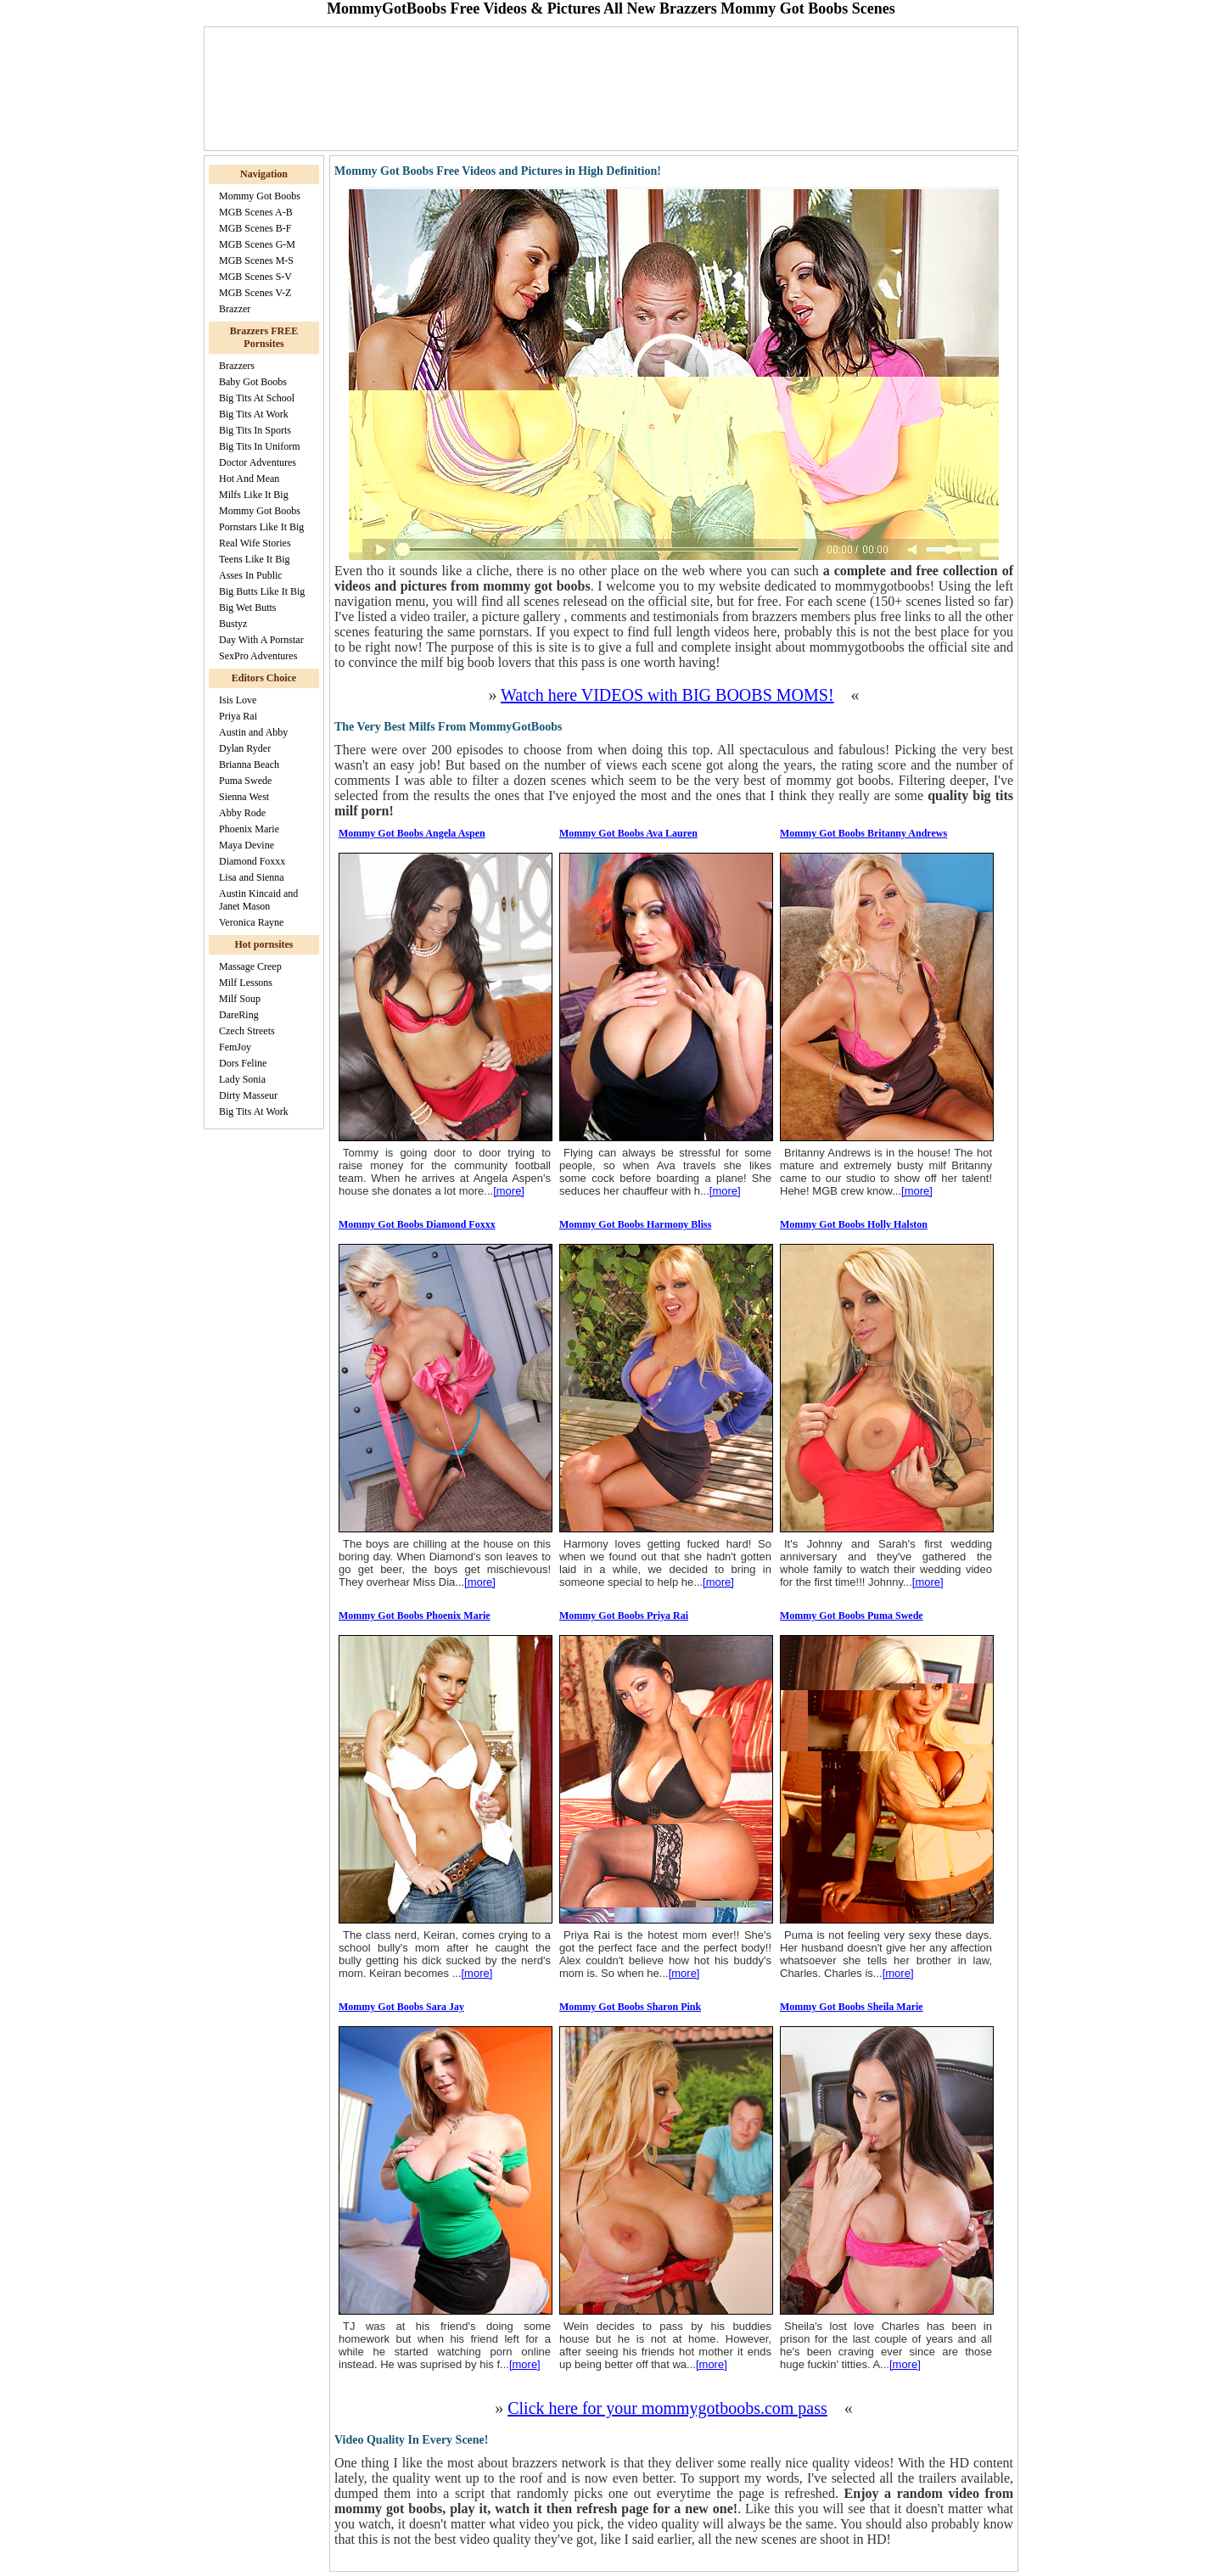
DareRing (239, 1015)
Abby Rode (242, 813)
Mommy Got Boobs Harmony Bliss (635, 1224)
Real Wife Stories (255, 543)
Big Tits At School (256, 398)
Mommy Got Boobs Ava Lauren (628, 833)
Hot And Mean (249, 478)
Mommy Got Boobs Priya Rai (623, 1615)
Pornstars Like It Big (261, 527)
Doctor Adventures (257, 462)
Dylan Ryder (245, 748)
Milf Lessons (245, 982)
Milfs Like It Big (254, 495)
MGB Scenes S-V (255, 277)
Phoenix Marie (249, 829)
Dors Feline (242, 1063)
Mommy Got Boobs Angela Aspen (412, 833)
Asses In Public (251, 575)
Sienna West (244, 797)
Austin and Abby (253, 732)
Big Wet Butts (248, 607)
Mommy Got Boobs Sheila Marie (851, 2007)
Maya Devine (246, 845)
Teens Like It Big (254, 559)
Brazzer (234, 309)
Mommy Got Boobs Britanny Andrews (863, 833)
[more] (508, 1190)
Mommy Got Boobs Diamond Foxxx (417, 1224)
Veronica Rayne (251, 922)
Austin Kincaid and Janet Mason (258, 900)
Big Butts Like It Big (262, 591)
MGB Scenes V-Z (255, 293)
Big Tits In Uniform (259, 446)
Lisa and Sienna (251, 877)
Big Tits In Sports (255, 430)
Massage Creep (250, 966)
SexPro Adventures (258, 656)
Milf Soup (240, 999)
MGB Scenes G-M (257, 244)
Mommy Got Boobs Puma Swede (851, 1615)
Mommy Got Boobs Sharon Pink (630, 2007)
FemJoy (235, 1047)
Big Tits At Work (254, 414)
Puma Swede (245, 781)
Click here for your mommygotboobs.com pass (667, 2408)
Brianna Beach (249, 764)
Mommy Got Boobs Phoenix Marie (414, 1615)
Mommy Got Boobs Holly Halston (854, 1224)
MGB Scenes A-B (256, 212)
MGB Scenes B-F (255, 228)
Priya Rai (238, 716)
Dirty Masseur (248, 1095)
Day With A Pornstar (261, 640)
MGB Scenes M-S (256, 260)
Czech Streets (247, 1031)
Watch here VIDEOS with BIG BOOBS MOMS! (667, 695)
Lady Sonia (242, 1079)
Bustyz (233, 624)
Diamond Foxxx (252, 861)
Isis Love (237, 700)
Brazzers (237, 366)
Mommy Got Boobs (259, 196)
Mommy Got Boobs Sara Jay (401, 2007)
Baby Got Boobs (253, 382)
